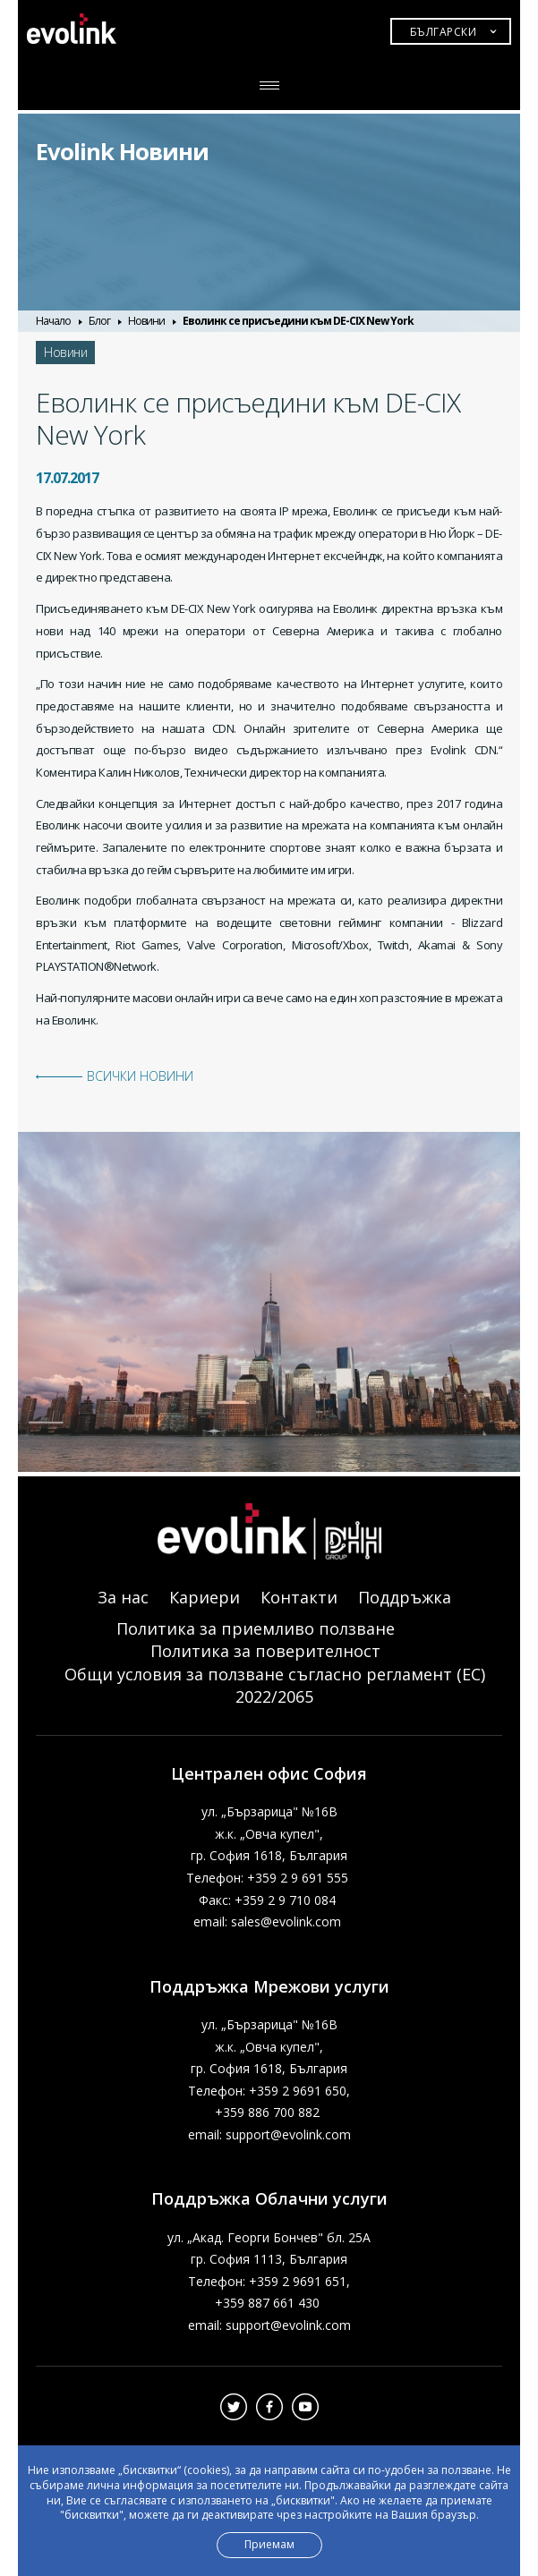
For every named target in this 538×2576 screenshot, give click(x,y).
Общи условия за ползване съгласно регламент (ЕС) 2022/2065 (274, 1685)
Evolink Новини (122, 151)
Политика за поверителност (265, 1651)
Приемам (269, 2544)
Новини (146, 320)
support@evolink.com (288, 2134)
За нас (123, 1597)
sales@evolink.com (286, 1921)
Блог (99, 320)
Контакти (298, 1597)
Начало (53, 320)
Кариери (204, 1597)
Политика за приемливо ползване (255, 1628)
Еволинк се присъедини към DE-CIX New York (298, 320)
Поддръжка (404, 1597)
